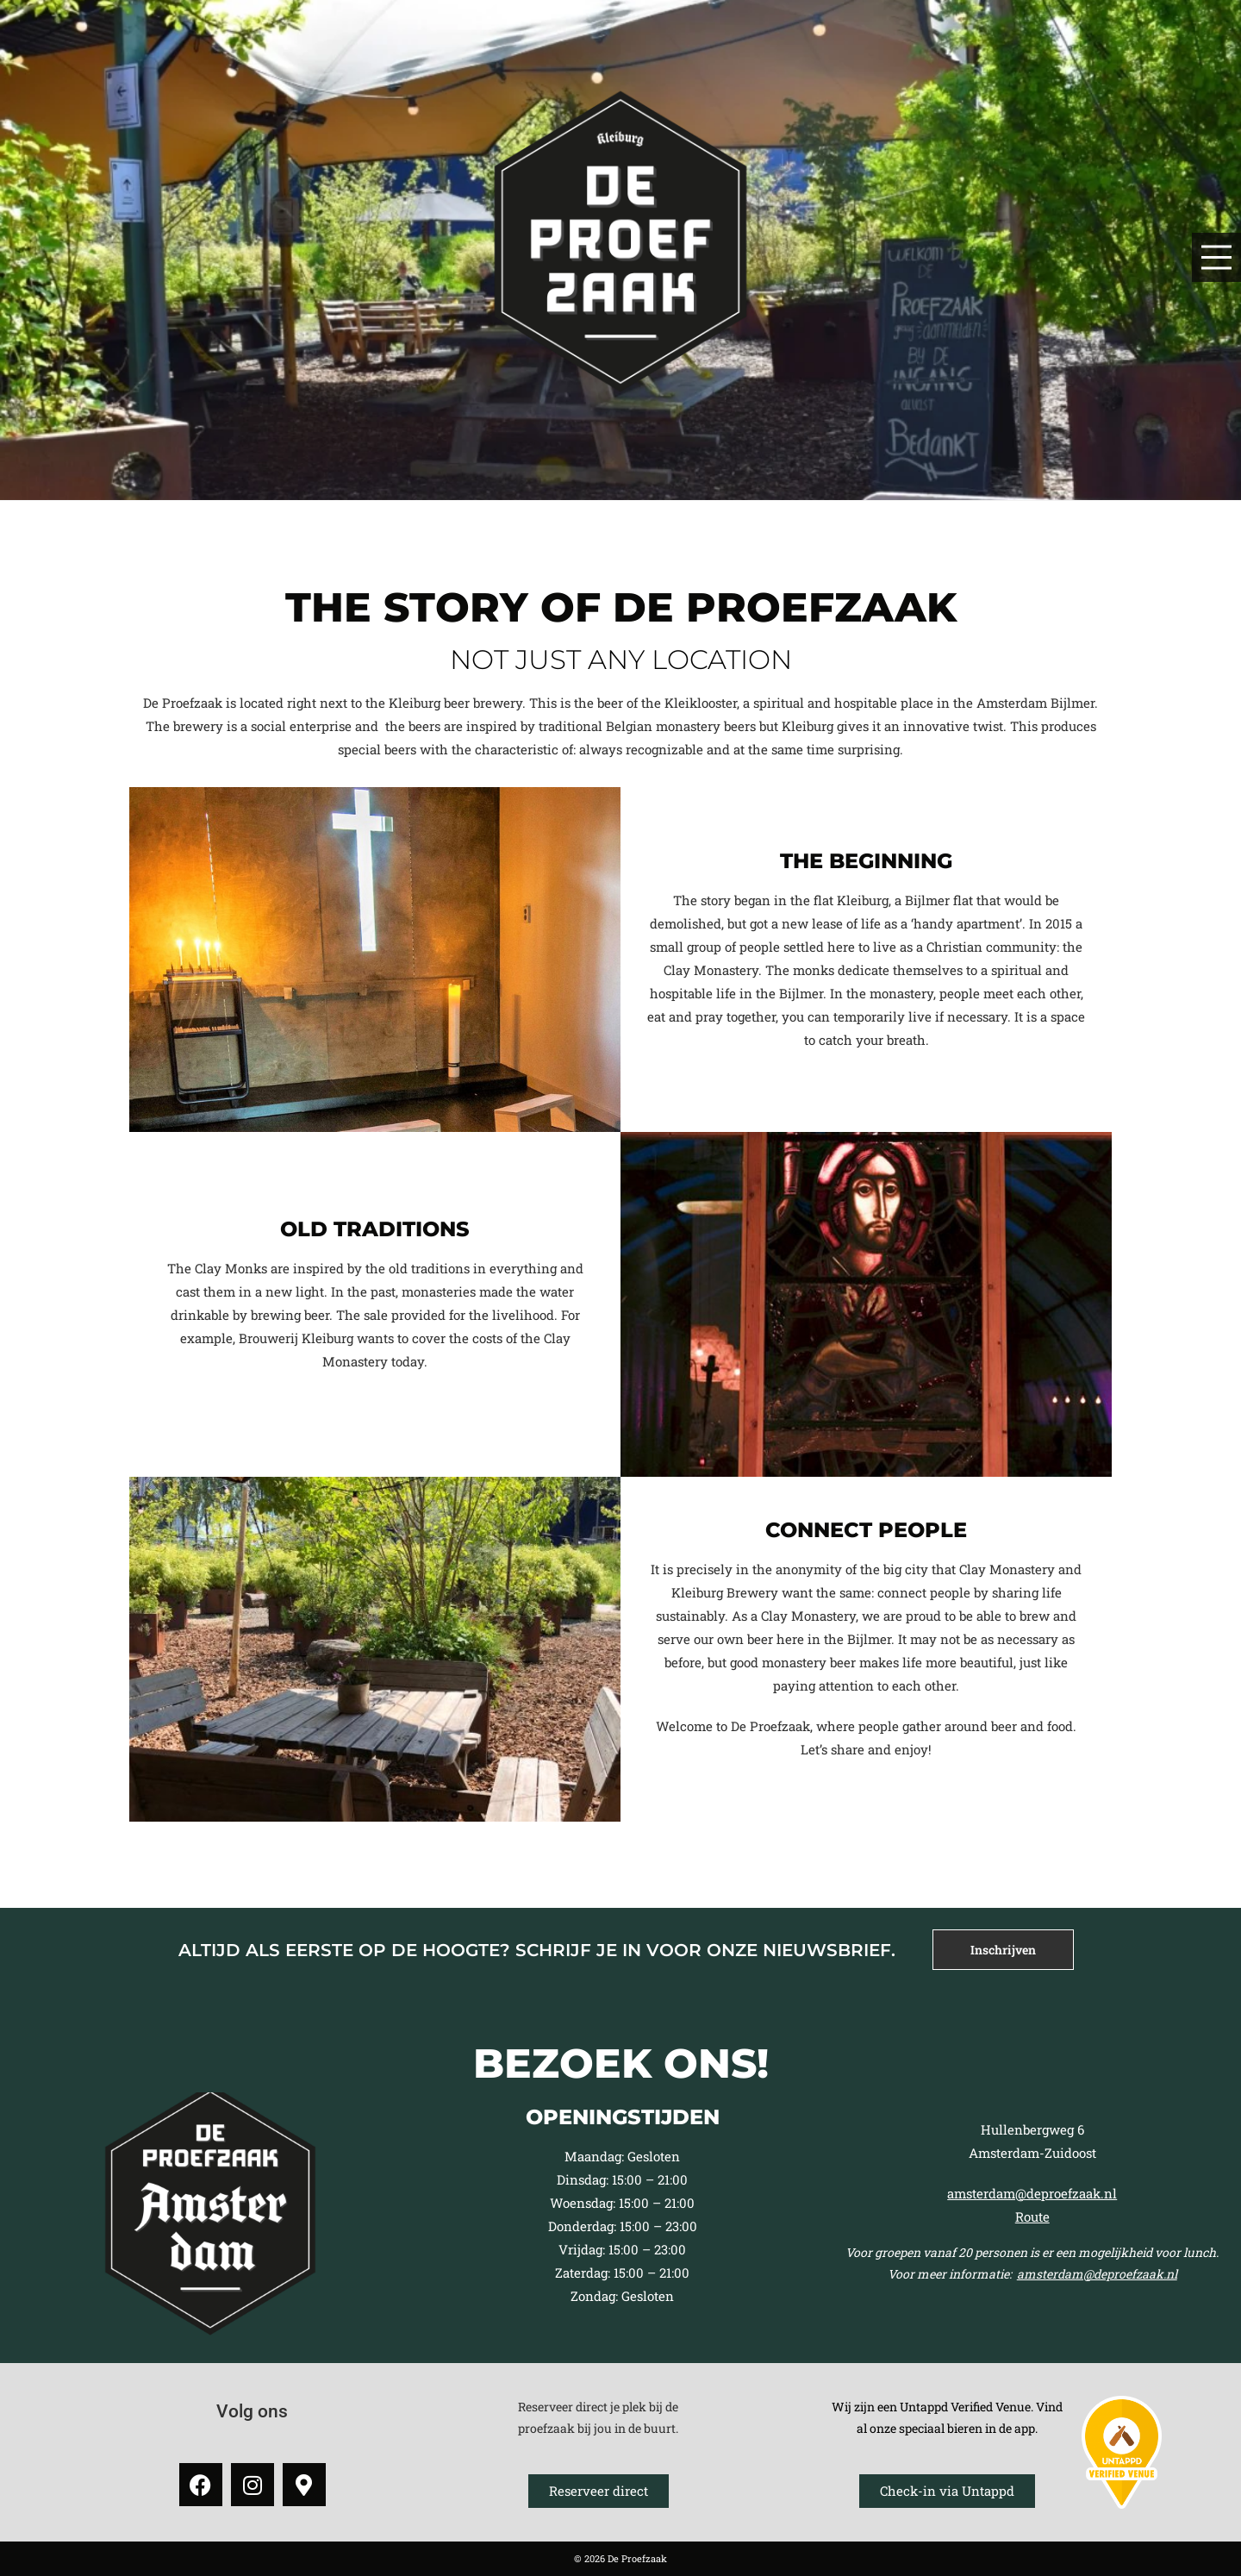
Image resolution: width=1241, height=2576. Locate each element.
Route (1032, 2216)
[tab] (1003, 1949)
